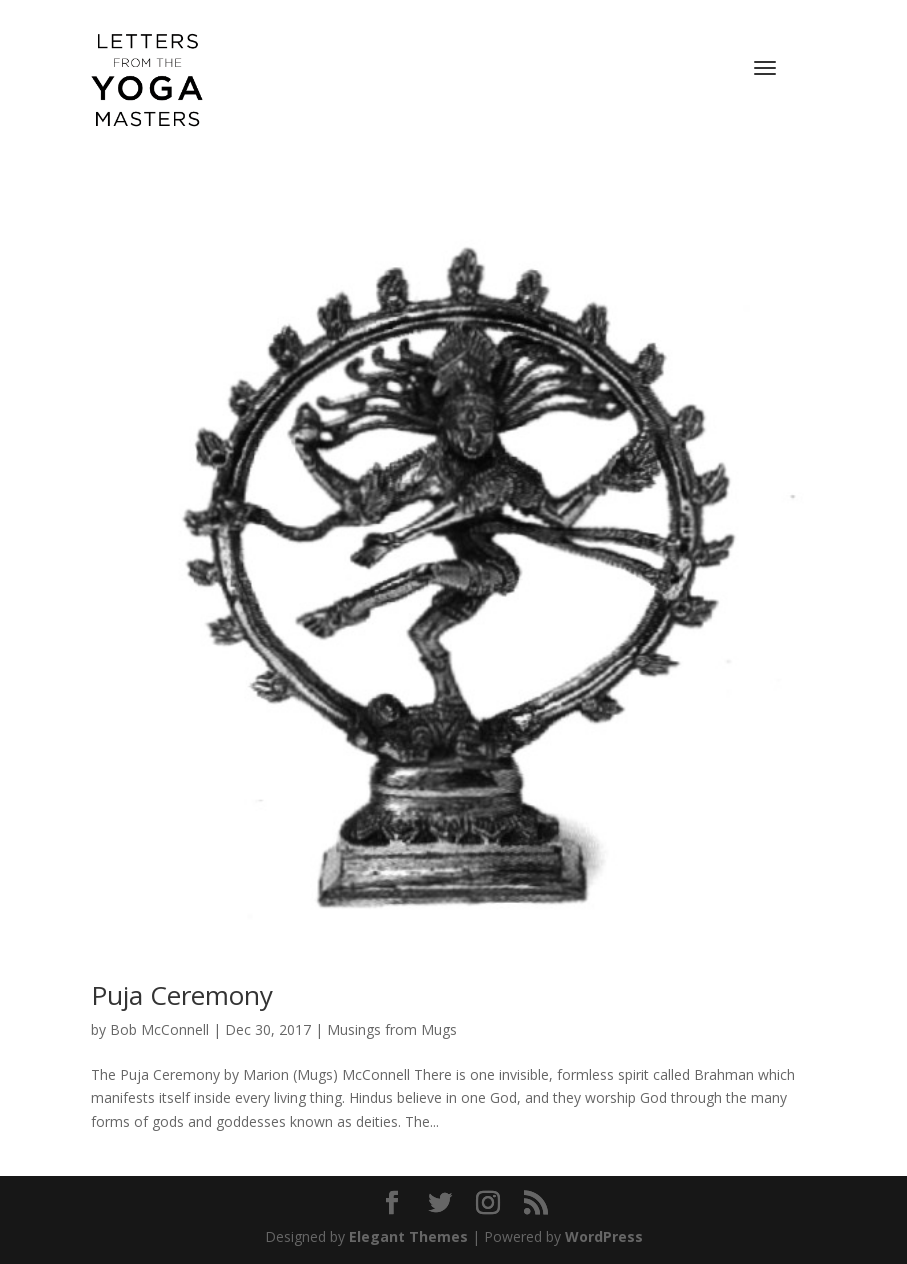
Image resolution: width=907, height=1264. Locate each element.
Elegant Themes (408, 1236)
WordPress (604, 1236)
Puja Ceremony (182, 995)
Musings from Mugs (392, 1029)
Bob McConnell (159, 1029)
